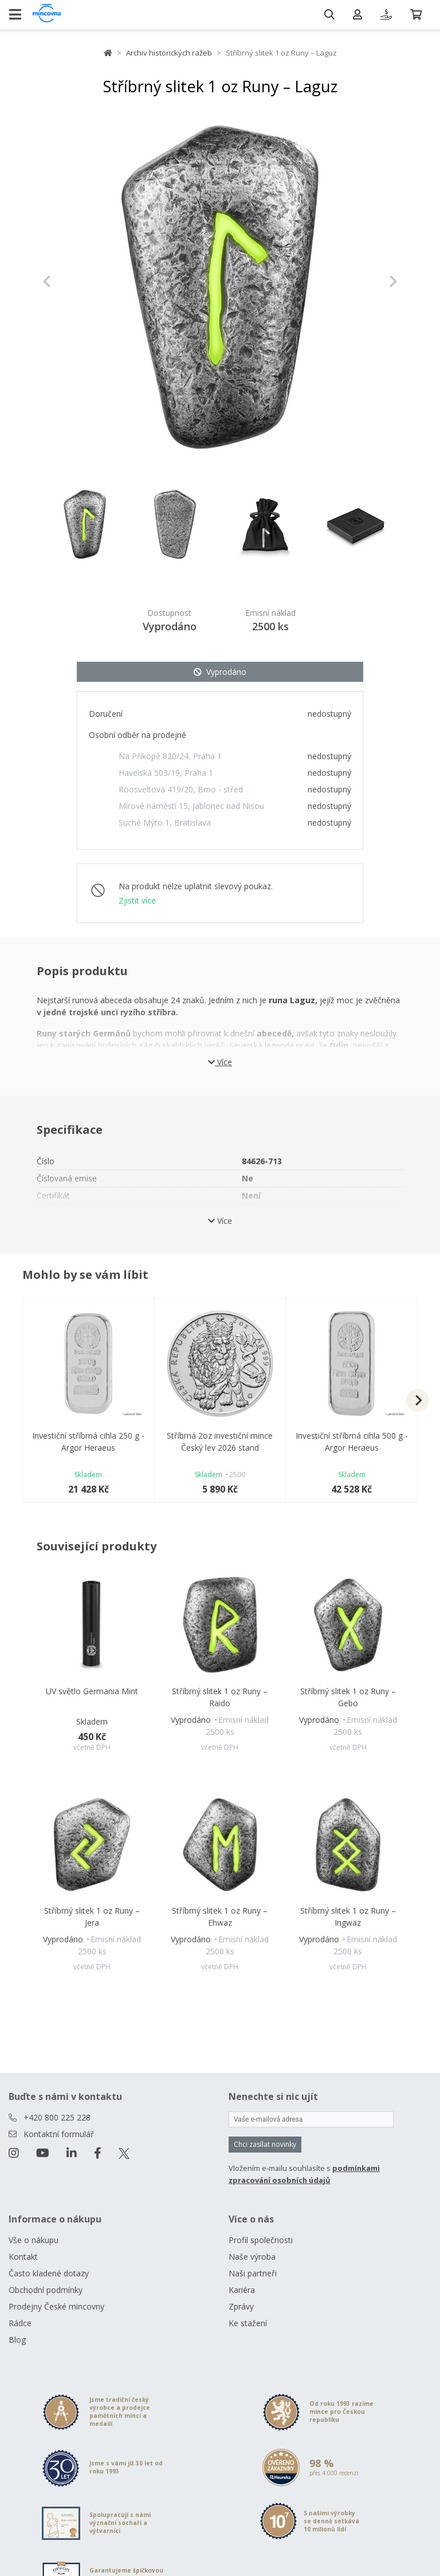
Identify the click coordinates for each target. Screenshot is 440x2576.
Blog (17, 2339)
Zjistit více (137, 900)
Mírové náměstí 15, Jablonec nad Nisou (191, 805)
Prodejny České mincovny (56, 2306)
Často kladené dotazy (49, 2273)
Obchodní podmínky (45, 2289)
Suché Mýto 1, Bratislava (165, 822)
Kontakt (23, 2256)
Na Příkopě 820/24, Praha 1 (170, 756)
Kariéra (242, 2289)
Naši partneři (253, 2273)
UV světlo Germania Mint (92, 1691)
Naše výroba (252, 2256)
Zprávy (241, 2306)
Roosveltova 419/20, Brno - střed (181, 789)
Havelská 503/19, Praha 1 (166, 772)
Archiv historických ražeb (169, 53)
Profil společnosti (261, 2240)
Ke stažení (248, 2323)
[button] (69, 281)
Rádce (20, 2323)
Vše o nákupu (33, 2240)
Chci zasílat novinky (265, 2144)
